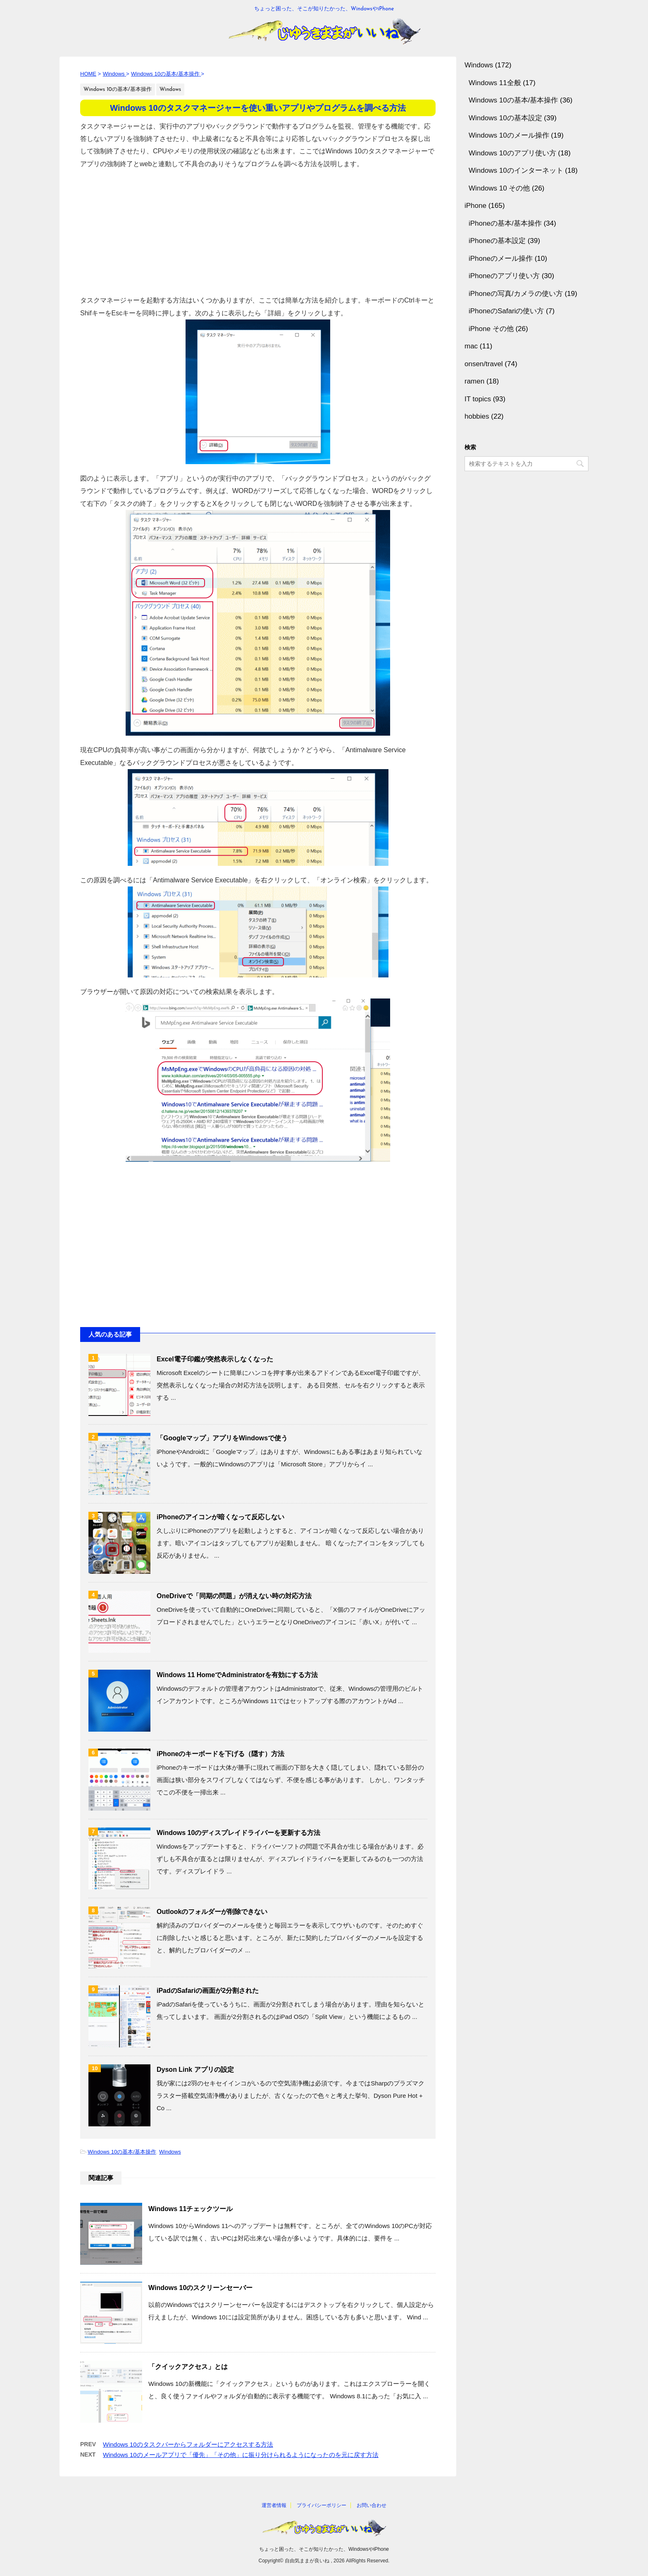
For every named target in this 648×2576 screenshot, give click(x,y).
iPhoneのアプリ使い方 (504, 276)
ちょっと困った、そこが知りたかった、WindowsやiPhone (324, 2549)
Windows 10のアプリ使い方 (512, 153)
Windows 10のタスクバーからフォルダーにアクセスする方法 (188, 2444)
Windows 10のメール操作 (509, 135)
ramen (474, 381)
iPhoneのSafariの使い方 (506, 311)
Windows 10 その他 (499, 188)
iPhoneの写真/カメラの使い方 (516, 294)
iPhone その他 (491, 329)
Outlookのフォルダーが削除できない (212, 1911)
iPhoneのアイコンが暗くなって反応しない (220, 1516)
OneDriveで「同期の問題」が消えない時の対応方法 (234, 1595)
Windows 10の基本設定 (505, 118)
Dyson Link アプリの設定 (195, 2069)
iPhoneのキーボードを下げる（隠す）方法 (220, 1753)
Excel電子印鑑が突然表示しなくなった (215, 1359)
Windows (170, 2152)
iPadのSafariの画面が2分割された (208, 1990)
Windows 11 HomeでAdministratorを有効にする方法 (237, 1674)
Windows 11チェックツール (190, 2208)
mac (471, 346)
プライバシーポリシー (321, 2505)
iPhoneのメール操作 (501, 258)
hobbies (477, 416)
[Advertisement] (258, 228)
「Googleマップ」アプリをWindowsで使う (222, 1438)
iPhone (475, 206)
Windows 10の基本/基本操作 (122, 2152)
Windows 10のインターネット (516, 170)
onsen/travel (484, 364)
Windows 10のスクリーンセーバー (200, 2287)
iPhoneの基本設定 (497, 241)
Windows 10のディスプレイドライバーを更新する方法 (238, 1832)
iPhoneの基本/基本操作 (505, 223)
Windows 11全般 (495, 83)
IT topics (478, 399)
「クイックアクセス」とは (188, 2366)
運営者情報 (274, 2505)
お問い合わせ (371, 2505)
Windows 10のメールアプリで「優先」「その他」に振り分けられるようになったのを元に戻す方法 (241, 2454)
